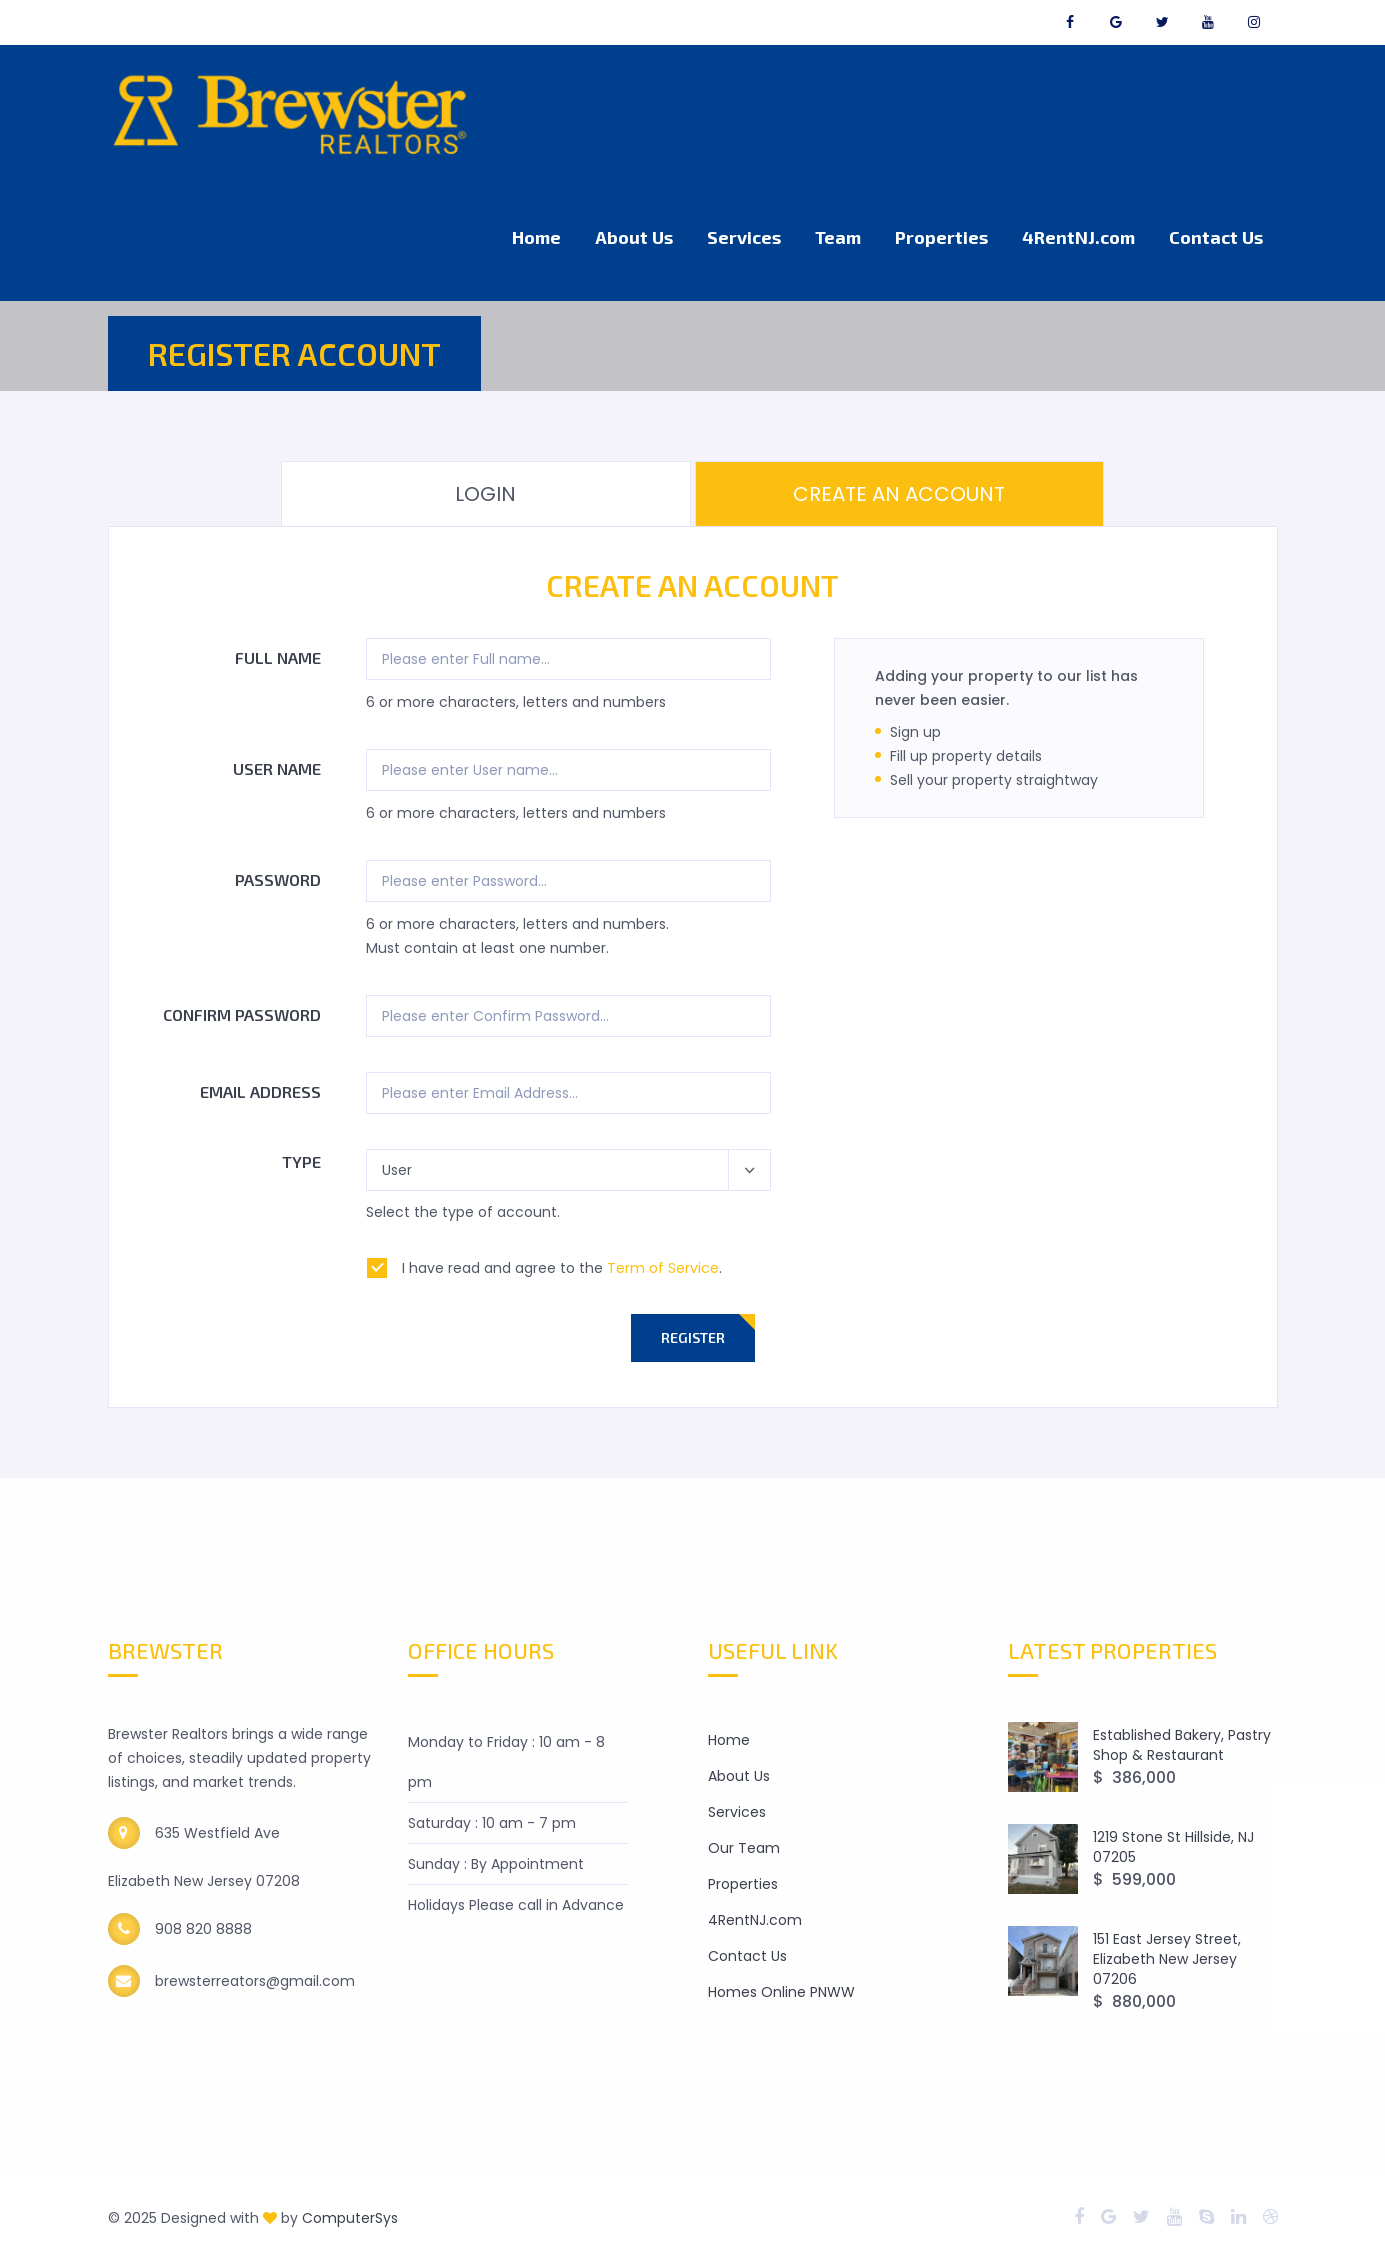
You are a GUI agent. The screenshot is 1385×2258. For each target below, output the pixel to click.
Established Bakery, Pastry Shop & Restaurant (1182, 1745)
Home (536, 237)
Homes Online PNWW (781, 1992)
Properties (941, 237)
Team (838, 237)
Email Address (260, 1091)
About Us (634, 237)
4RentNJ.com (1078, 237)
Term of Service (663, 1268)
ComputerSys (350, 2218)
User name (277, 768)
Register (693, 1337)
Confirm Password (242, 1014)
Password (278, 879)
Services (744, 237)
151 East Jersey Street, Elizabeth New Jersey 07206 (1167, 1959)
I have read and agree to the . (562, 1268)
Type (301, 1161)
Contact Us (1216, 237)
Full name (278, 657)
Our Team (744, 1848)
